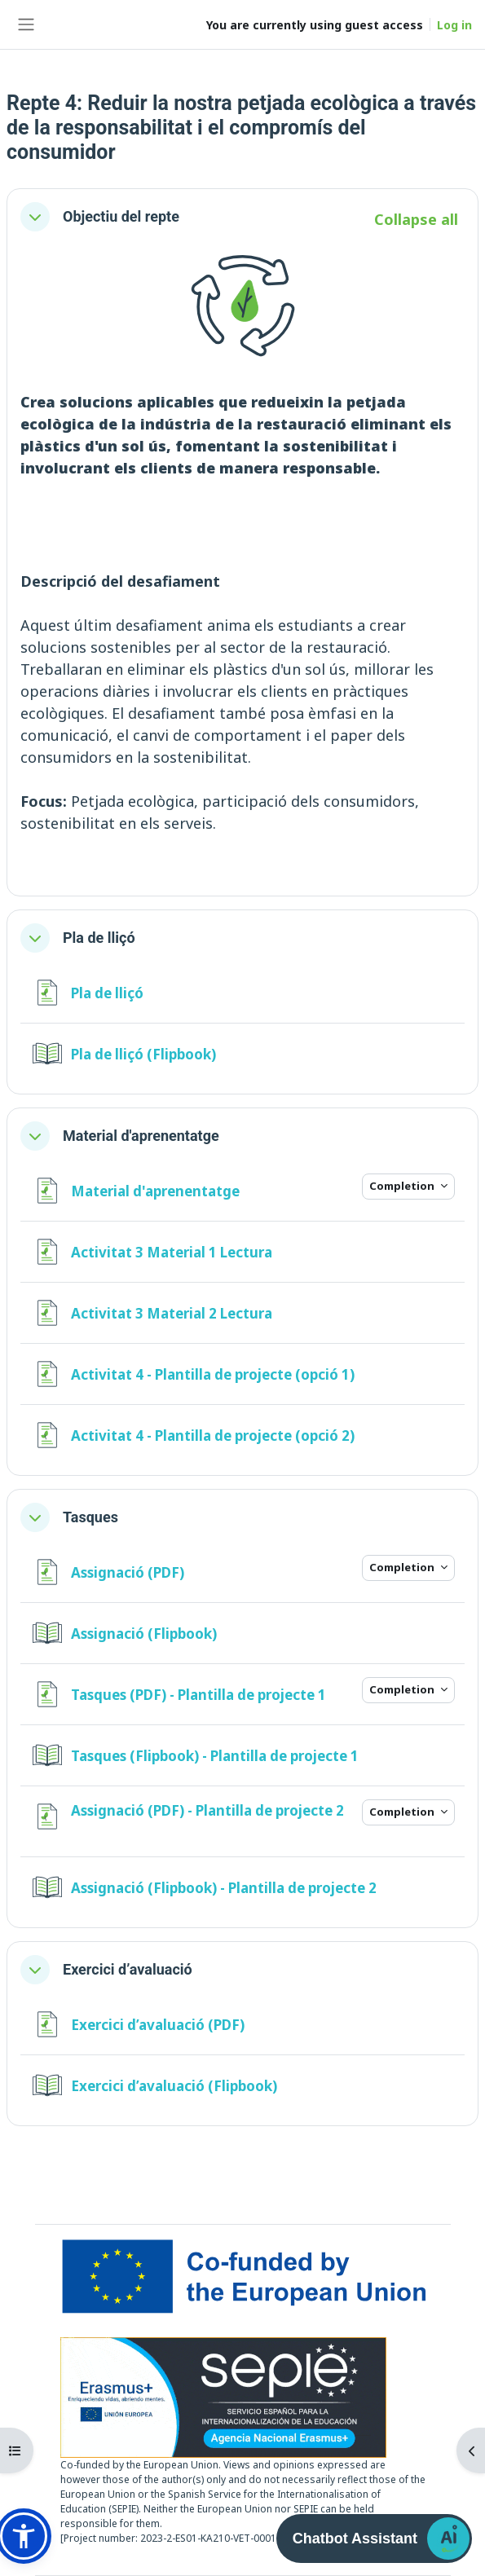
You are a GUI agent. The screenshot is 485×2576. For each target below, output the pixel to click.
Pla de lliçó (99, 937)
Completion (403, 1185)
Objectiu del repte (121, 216)
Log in (454, 25)
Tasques (90, 1517)
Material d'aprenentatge (141, 1135)
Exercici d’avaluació (127, 1969)
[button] (35, 216)
